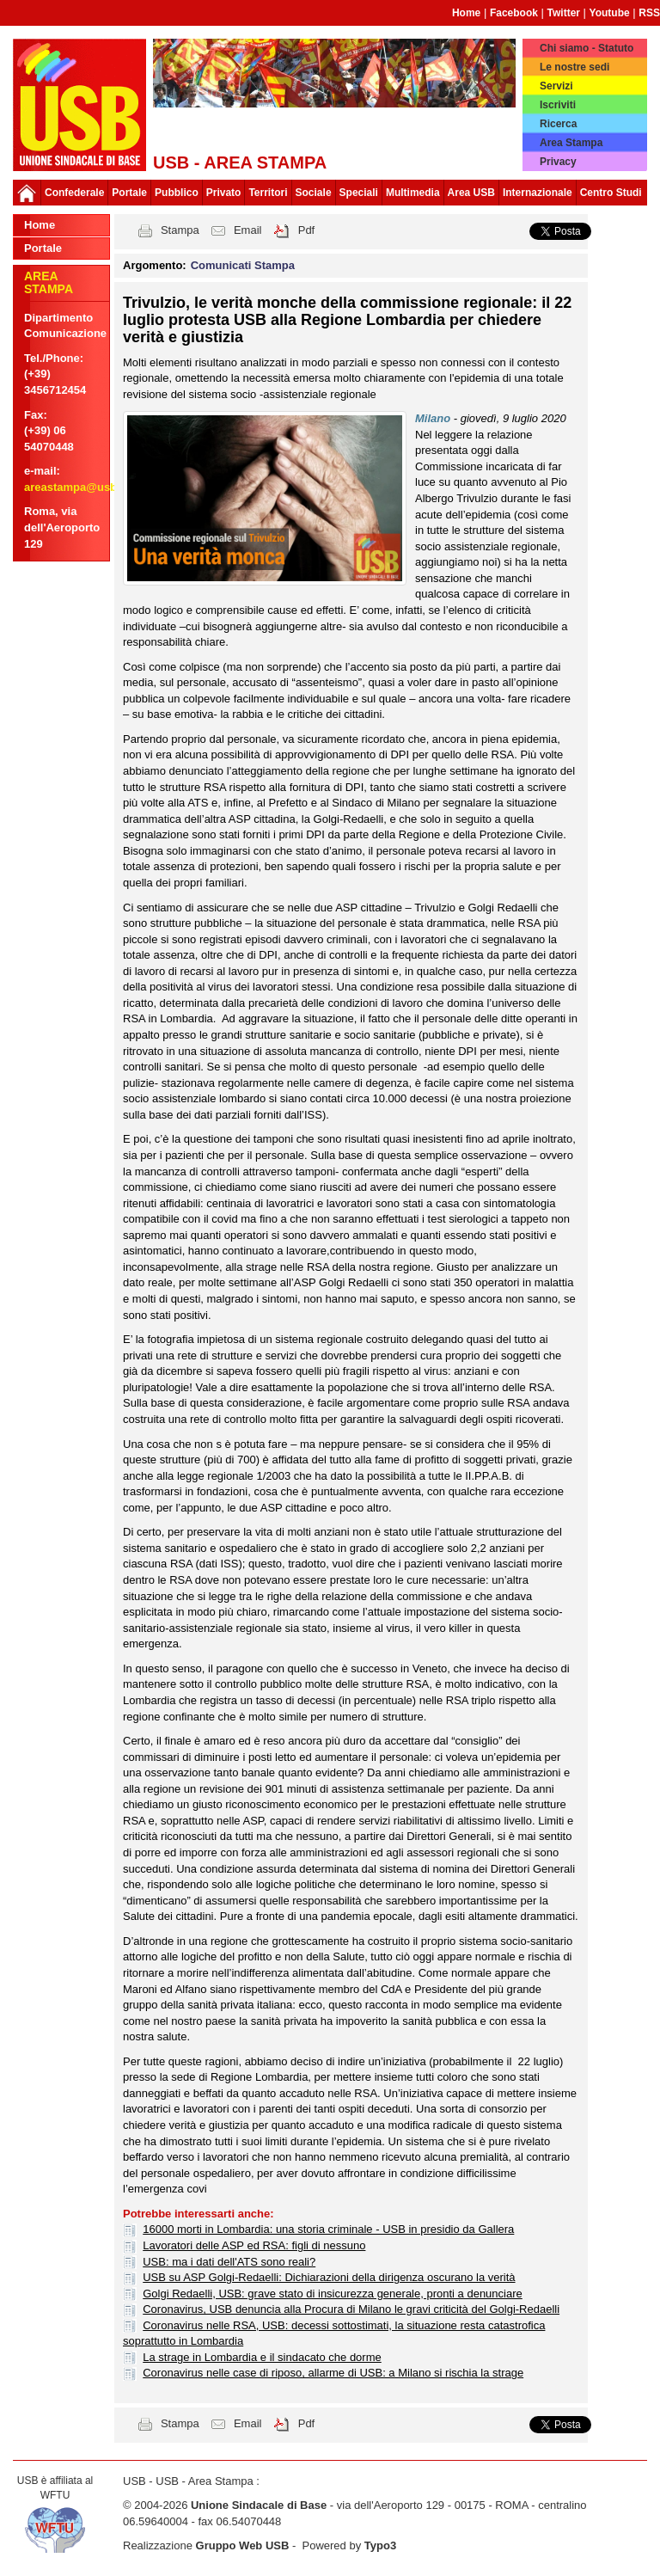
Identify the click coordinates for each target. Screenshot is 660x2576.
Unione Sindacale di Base (259, 2505)
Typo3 (380, 2545)
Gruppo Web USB (243, 2545)
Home (466, 13)
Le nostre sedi (574, 67)
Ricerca (558, 124)
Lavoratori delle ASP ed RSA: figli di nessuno (254, 2245)
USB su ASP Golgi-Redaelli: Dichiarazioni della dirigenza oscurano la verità (329, 2277)
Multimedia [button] (413, 193)
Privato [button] (223, 193)
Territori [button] (267, 193)
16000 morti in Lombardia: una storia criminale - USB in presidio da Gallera (328, 2229)
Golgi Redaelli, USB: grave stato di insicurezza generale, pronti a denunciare (332, 2293)
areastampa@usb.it (75, 487)
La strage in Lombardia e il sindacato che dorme (262, 2357)
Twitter (563, 13)
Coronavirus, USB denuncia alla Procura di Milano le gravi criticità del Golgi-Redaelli (351, 2309)
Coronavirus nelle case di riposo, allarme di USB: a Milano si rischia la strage (333, 2372)
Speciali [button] (358, 193)
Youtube (610, 13)
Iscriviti (558, 105)
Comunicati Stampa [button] (243, 265)
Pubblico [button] (177, 193)
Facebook (514, 13)
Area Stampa (571, 143)
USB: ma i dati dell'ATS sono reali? (229, 2261)
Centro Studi (611, 193)
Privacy (558, 162)
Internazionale (537, 193)
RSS (649, 13)
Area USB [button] (471, 193)
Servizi (556, 86)
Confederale (74, 193)
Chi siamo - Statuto (586, 48)
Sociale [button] (314, 193)
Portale (129, 193)
